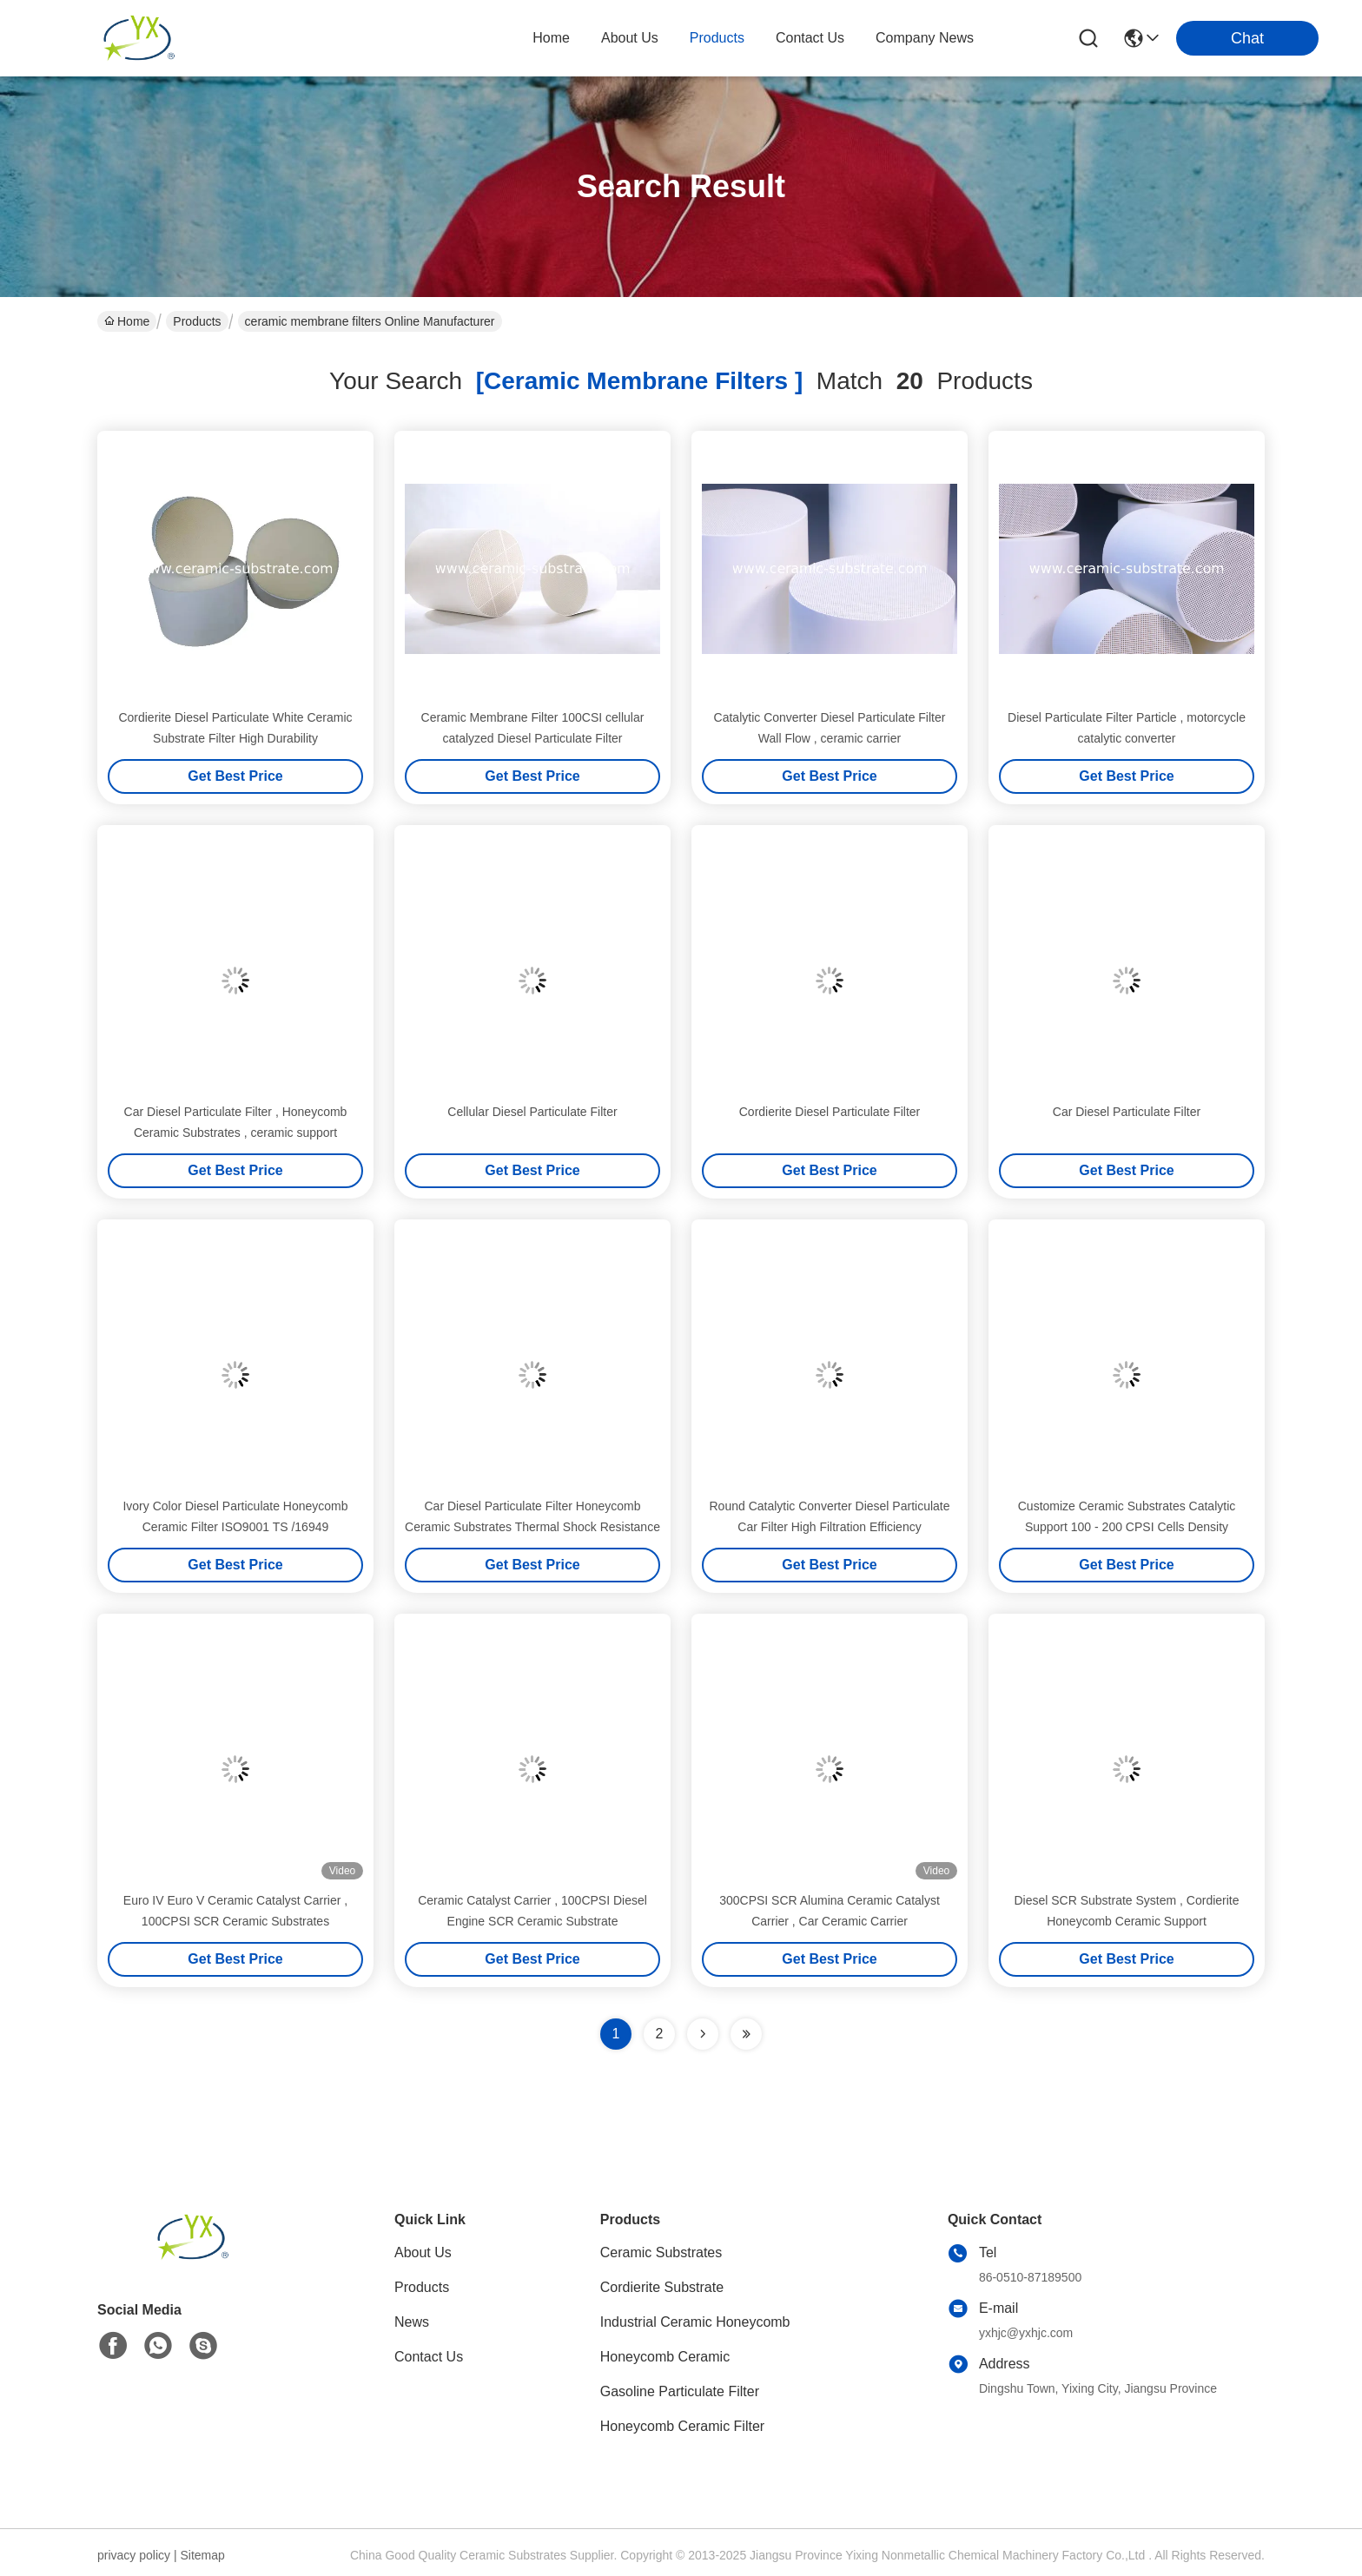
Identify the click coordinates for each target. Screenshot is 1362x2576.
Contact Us (428, 2356)
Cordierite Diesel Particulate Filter (830, 1112)
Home (551, 37)
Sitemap (202, 2555)
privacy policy (133, 2555)
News (411, 2322)
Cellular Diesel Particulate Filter (532, 1112)
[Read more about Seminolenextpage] (702, 2034)
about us (629, 37)
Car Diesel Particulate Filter (1126, 1112)
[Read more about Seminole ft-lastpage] (746, 2034)
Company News (925, 37)
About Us (423, 2252)
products (717, 37)
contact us (810, 37)
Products (197, 321)
